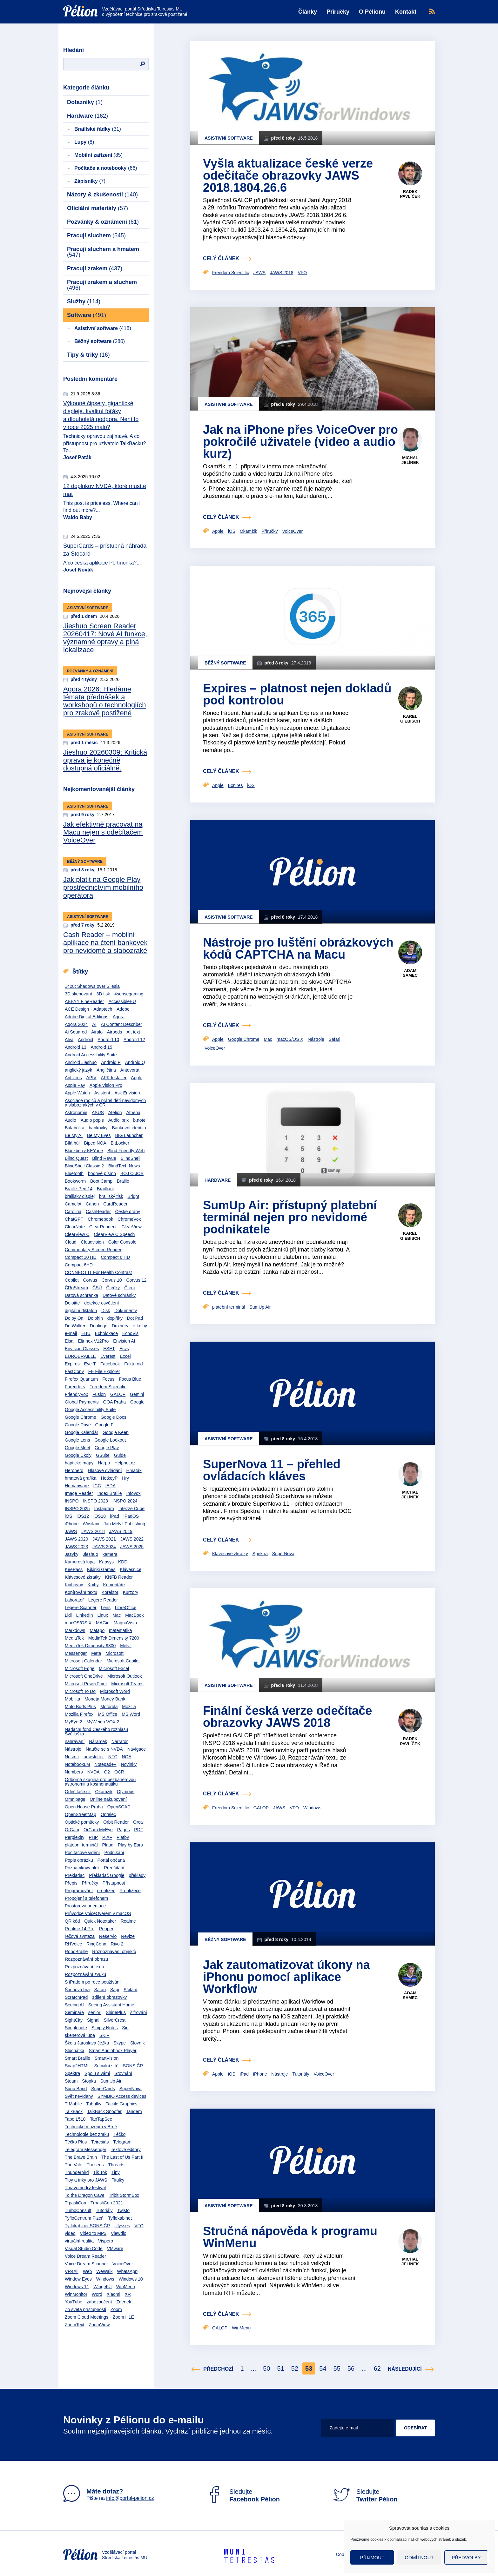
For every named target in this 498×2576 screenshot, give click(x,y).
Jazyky (71, 1554)
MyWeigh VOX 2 (102, 1721)
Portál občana (111, 1860)
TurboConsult (78, 2210)
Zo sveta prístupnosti (85, 2309)
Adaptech (102, 1009)
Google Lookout (110, 1440)
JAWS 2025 (132, 1546)
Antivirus (73, 1077)
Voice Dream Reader (85, 2256)
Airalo (97, 1031)
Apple (136, 1077)
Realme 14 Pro (79, 1928)
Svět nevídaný (79, 2096)
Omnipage (75, 1799)
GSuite (103, 1455)
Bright (133, 1196)
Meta (96, 1653)
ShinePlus (116, 2012)
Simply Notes (104, 2027)
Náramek (98, 1741)
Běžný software (99, 341)
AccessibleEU (122, 1001)
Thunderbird (77, 2172)
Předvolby (466, 2557)
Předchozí (218, 2369)
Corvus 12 (136, 1280)
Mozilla (129, 1706)
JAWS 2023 (76, 1546)
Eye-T (90, 1363)
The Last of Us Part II (122, 2157)
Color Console (122, 1242)
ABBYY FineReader (84, 1001)
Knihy (92, 1584)
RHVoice (73, 1943)
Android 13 (75, 1047)
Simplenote (76, 2027)
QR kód (72, 1921)
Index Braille (110, 1493)
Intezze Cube (131, 1508)
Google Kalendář (81, 1432)
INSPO (72, 1500)
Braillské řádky (97, 129)
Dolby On (74, 1318)
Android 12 (134, 1039)
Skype (119, 2042)
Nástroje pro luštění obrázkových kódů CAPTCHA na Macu (298, 948)
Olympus (125, 1791)
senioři (94, 2012)
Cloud (71, 1242)
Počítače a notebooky (105, 168)
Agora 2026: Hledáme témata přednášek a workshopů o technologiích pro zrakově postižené (104, 701)
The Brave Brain (81, 2157)
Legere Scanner (81, 1607)
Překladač (74, 1875)
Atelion (115, 1112)
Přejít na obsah (63, 2)
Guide (120, 1455)
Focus (108, 1379)
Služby (83, 301)
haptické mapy (79, 1462)
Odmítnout (419, 2557)
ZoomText (74, 2324)
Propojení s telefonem (86, 1898)
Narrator (119, 1741)
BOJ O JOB (132, 1173)
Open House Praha (84, 1806)
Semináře (74, 2012)
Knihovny (74, 1584)
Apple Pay (75, 1085)
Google (137, 1401)
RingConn (96, 1943)
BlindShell (130, 1158)
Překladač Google (106, 1875)
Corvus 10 (112, 1280)
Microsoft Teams (127, 1683)
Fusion (99, 1394)
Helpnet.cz (124, 1462)
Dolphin (95, 1318)
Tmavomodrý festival (85, 2187)
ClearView (131, 1226)
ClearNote (75, 1226)
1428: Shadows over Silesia (92, 986)
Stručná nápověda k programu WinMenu (290, 2237)
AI (94, 1024)
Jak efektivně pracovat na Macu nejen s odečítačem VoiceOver (103, 832)
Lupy (84, 142)
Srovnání (123, 2073)
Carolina (73, 1211)
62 (377, 2368)
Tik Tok (100, 2172)
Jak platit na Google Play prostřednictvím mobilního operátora (103, 887)
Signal (93, 2020)
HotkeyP (109, 1478)
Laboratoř (74, 1599)
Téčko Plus (76, 2141)
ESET (109, 1348)
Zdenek (123, 2301)
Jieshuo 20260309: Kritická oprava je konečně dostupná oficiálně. (105, 760)
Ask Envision (127, 1092)
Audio (70, 1120)
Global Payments (82, 1401)
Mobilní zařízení (98, 155)
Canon (92, 1203)
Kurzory (130, 1592)
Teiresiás (100, 2141)
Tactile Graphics (122, 2103)
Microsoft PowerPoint (86, 1683)
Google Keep (116, 1432)
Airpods (114, 1031)
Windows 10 (130, 2279)
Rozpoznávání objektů (114, 1951)
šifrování (138, 2012)
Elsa (69, 1341)
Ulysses (122, 2225)
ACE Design (77, 1009)
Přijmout (372, 2557)
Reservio (108, 1936)
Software (86, 315)
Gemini (137, 1394)
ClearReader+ (103, 1226)
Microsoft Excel (114, 1668)
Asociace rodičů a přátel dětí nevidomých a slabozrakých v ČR (105, 1102)
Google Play (107, 1447)
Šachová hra (77, 1989)
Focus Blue (130, 1379)
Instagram (104, 1508)
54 (322, 2368)
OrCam (72, 1829)
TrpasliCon (75, 2202)
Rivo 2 (117, 1943)
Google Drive (78, 1424)
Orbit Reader (116, 1822)
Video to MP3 (93, 2233)
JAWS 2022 (132, 1539)
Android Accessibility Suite (91, 1054)
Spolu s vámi (97, 2073)
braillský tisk (111, 1196)
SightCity (74, 2020)
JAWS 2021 (104, 1539)
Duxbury (120, 1325)
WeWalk (104, 2271)
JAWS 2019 (120, 1531)
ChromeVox (129, 1219)
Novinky (129, 1764)
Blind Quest (76, 1158)
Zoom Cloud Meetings (86, 2317)
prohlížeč (106, 1890)
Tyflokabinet (120, 2218)
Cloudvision (92, 1242)
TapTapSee (101, 2119)
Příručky (337, 12)
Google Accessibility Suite (90, 1409)
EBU (86, 1333)
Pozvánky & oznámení (103, 222)
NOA (126, 1756)
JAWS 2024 (104, 1546)
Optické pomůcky (82, 1822)
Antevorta (129, 1070)
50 (266, 2368)
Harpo (104, 1462)
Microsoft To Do (80, 1691)
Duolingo (98, 1325)
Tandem (134, 2111)
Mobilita (72, 1698)
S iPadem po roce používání (93, 1982)
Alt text (133, 1031)
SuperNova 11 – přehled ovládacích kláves (271, 1470)
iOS (68, 1516)
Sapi (114, 1989)
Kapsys (106, 1561)
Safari (100, 1989)
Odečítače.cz (78, 1791)
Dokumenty (125, 1310)
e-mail (71, 1333)
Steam (71, 2081)
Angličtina (106, 1070)
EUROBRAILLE (80, 1356)
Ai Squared (76, 1031)
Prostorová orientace (85, 1905)
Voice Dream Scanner (86, 2263)
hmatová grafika (81, 1478)
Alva (69, 1039)
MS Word (131, 1714)
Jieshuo (90, 1554)
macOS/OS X (78, 1622)
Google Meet (77, 1447)
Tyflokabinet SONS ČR (87, 2225)
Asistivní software (102, 328)
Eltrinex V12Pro (93, 1341)
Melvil (125, 1645)
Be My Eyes (99, 1135)
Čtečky (113, 1287)
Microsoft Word (115, 1691)
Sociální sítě (106, 2065)
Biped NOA (95, 1143)
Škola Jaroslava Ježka (87, 2042)
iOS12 (83, 1516)
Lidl (68, 1615)
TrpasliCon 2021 (107, 2202)
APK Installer (113, 1077)
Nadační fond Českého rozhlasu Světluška (96, 1731)
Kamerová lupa (80, 1561)
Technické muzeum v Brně (91, 2126)
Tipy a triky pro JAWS (86, 2180)
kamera (110, 1554)
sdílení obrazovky (109, 1997)
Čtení (129, 1287)
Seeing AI (74, 2004)
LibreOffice (125, 1607)
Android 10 (108, 1039)
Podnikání (114, 1852)
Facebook (110, 1363)
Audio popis (92, 1120)
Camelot (73, 1203)
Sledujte (243, 2495)
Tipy (115, 2172)
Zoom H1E (123, 2317)
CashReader (98, 1211)
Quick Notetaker (100, 1921)
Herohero (74, 1470)
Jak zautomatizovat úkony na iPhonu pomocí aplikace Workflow (286, 1977)
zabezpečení (99, 2301)
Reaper (106, 1928)
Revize (128, 1936)
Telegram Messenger (85, 2149)
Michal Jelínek (410, 460)
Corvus (90, 1280)
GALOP (117, 1394)
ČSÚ (97, 1287)
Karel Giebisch (410, 719)
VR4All (71, 2271)
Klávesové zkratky (83, 1577)
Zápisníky (89, 181)
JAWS (71, 1531)
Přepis (71, 1883)
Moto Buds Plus (80, 1706)
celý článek (221, 258)
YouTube (73, 2301)
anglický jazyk (78, 1070)
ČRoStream (76, 1287)
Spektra (72, 2073)
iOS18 (99, 1516)
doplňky (115, 1318)
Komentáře (113, 1584)
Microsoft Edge (79, 1668)
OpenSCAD (119, 1806)
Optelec (108, 1814)
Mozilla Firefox (79, 1714)
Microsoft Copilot (122, 1660)
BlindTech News (124, 1165)
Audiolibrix (118, 1120)
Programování (79, 1890)
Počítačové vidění (82, 1852)
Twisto (123, 2210)
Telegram (122, 2141)
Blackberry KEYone (84, 1150)
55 (336, 2368)
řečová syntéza (80, 1936)
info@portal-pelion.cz (130, 2498)
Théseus (95, 2164)
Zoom (116, 2309)
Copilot (72, 1280)
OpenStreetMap (80, 1814)
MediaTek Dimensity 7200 (113, 1638)
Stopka (89, 2081)
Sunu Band (76, 2088)
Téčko (119, 2134)
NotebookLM (77, 1764)
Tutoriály (104, 2210)
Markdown (75, 1630)
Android (85, 1039)
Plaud (107, 1844)
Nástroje (73, 1749)
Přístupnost (114, 1883)
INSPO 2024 (125, 1500)
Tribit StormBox (124, 2195)
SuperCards (103, 2088)
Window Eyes (78, 2279)
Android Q (135, 1062)
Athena (133, 1112)
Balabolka (74, 1127)
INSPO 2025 (77, 1508)
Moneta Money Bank (104, 1698)
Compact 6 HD (115, 1257)
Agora (118, 1016)
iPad (114, 1516)
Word (97, 2294)
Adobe (123, 1009)
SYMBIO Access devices (122, 2096)
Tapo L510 (75, 2119)
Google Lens (77, 1440)
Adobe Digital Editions (86, 1016)
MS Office (107, 1714)
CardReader (115, 1203)
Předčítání (114, 1867)
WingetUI (102, 2286)
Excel (125, 1356)
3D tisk (103, 993)
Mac (116, 1615)
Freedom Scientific (108, 1386)
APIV (91, 1077)
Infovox (133, 1493)
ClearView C (77, 1234)
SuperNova (130, 2088)
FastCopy (74, 1371)
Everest (107, 1356)
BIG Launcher (129, 1135)
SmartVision (106, 2058)
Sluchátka (74, 2050)
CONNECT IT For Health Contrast (98, 1272)
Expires (72, 1363)
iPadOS (131, 1516)
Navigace (136, 1749)
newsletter (94, 1756)
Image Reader (79, 1493)
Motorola (109, 1706)
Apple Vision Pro (106, 1085)
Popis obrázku (79, 1860)
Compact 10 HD (81, 1257)
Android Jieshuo (81, 1062)
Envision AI (124, 1341)
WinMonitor (76, 2294)
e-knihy (140, 1325)
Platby (123, 1837)
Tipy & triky (88, 355)
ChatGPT (74, 1219)
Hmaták (134, 1470)
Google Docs (113, 1417)
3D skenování (78, 993)
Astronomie (76, 1112)
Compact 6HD (79, 1264)
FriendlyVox (76, 1394)
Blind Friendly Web (126, 1150)
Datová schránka (81, 1295)
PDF (138, 1829)
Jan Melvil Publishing (124, 1523)
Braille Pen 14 (78, 1188)
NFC (113, 1756)
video (70, 2233)
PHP (93, 1837)
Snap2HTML (77, 2065)
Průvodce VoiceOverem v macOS (98, 1913)
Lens (106, 1607)
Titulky (117, 2180)
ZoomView (99, 2324)
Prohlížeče (130, 1890)
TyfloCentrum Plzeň (84, 2218)
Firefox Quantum (81, 1379)
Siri (125, 2027)
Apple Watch (77, 1092)
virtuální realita (79, 2240)
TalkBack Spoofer (104, 2111)
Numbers (74, 1771)
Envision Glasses (82, 1348)
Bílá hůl (72, 1143)
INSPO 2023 (95, 1500)
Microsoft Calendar (83, 1660)
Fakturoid (133, 1363)
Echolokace (106, 1333)
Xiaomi (113, 2294)
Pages (123, 1829)
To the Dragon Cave (84, 2195)
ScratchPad (76, 1997)
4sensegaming (128, 993)
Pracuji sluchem (96, 235)
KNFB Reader (119, 1577)
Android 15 (101, 1047)
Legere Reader (103, 1599)
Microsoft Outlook (124, 1676)
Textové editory (126, 2149)
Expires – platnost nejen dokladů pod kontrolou (297, 694)
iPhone (72, 1523)
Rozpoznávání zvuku (85, 1974)
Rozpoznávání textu (84, 1966)
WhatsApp (127, 2271)
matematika (120, 1630)
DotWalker (75, 1325)
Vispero (105, 2240)
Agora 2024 (76, 1024)
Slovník (137, 2042)
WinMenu (125, 2286)
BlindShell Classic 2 (84, 1165)
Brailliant (105, 1188)
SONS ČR (133, 2065)
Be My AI (74, 1135)
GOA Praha (114, 1401)
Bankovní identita (129, 1127)
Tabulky (93, 2103)
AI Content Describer (121, 1024)
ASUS (98, 1112)
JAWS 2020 (76, 1539)
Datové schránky (119, 1295)
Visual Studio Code (84, 2248)
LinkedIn (84, 1615)
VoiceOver (122, 2263)
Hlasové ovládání (105, 1470)
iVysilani (91, 1523)
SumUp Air (111, 2081)
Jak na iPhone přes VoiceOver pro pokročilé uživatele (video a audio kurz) (300, 441)
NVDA (93, 1771)
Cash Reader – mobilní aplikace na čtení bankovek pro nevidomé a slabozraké (105, 942)
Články (307, 12)
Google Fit (105, 1424)
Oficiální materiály (97, 208)
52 (294, 2368)
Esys (124, 1348)
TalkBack (74, 2111)
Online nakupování (108, 1799)
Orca (138, 1822)
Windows (105, 2279)
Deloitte (72, 1302)
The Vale (73, 2164)
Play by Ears (130, 1844)
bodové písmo (102, 1173)
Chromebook (100, 1219)
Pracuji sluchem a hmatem (103, 252)
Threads (116, 2164)
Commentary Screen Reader (93, 1249)
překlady (137, 1875)
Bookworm (75, 1181)
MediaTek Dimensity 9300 (90, 1645)
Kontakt (405, 12)
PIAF (107, 1837)
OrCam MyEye (98, 1829)
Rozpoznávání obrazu (86, 1959)
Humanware (77, 1485)
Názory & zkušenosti (102, 194)
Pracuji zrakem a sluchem (102, 285)
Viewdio (118, 2233)
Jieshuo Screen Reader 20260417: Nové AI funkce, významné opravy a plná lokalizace (105, 638)
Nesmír (72, 1756)
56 (350, 2368)
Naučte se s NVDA (104, 1749)
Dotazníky (85, 102)
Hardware (87, 116)
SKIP (104, 2035)
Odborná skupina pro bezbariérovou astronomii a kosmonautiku (100, 1782)
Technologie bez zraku (87, 2134)
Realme (128, 1921)
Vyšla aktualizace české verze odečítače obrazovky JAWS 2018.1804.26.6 (288, 175)
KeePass (74, 1569)
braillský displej (80, 1196)
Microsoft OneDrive (84, 1676)
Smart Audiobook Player (112, 2050)
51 (280, 2368)
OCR (119, 1771)
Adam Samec (410, 973)
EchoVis (130, 1333)
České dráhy (127, 1211)
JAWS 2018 (92, 1531)
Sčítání (131, 1989)
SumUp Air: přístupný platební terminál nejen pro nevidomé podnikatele (290, 1217)
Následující (405, 2369)
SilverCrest (114, 2020)
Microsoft (114, 1653)
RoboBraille (76, 1951)
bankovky (98, 1127)
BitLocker (120, 1143)
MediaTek (74, 1638)
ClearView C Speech (114, 1234)
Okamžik (103, 1791)
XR (127, 2294)
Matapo (97, 1630)
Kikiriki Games (101, 1569)
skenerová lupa (80, 2035)
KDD (123, 1561)
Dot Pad (135, 1318)
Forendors (75, 1386)
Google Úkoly (78, 1455)
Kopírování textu (81, 1592)
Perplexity (74, 1837)
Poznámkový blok (82, 1867)
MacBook (134, 1615)
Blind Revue (104, 1158)
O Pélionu (372, 12)
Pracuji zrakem (94, 268)
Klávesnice (130, 1569)
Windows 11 (77, 2286)
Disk (105, 1310)
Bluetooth (74, 1173)
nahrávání (74, 1741)
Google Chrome (80, 1417)
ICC (97, 1485)
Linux (103, 1615)
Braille (123, 1181)
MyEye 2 (73, 1721)
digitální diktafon (81, 1310)
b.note (139, 1120)
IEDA (110, 1485)
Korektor (110, 1592)
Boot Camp (101, 1181)
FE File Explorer (104, 1371)
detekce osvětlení (101, 1302)
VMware (115, 2248)
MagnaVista (125, 1622)
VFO (139, 2225)
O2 (107, 1771)
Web (87, 2271)
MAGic (102, 1622)
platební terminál (81, 1844)
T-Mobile (73, 2103)
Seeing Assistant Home (111, 2004)
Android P (110, 1062)
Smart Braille (77, 2058)
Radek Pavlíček (410, 194)
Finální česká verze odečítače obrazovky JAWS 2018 (287, 1716)
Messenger (76, 1653)
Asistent (102, 1092)
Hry (125, 1478)
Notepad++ (105, 1764)
